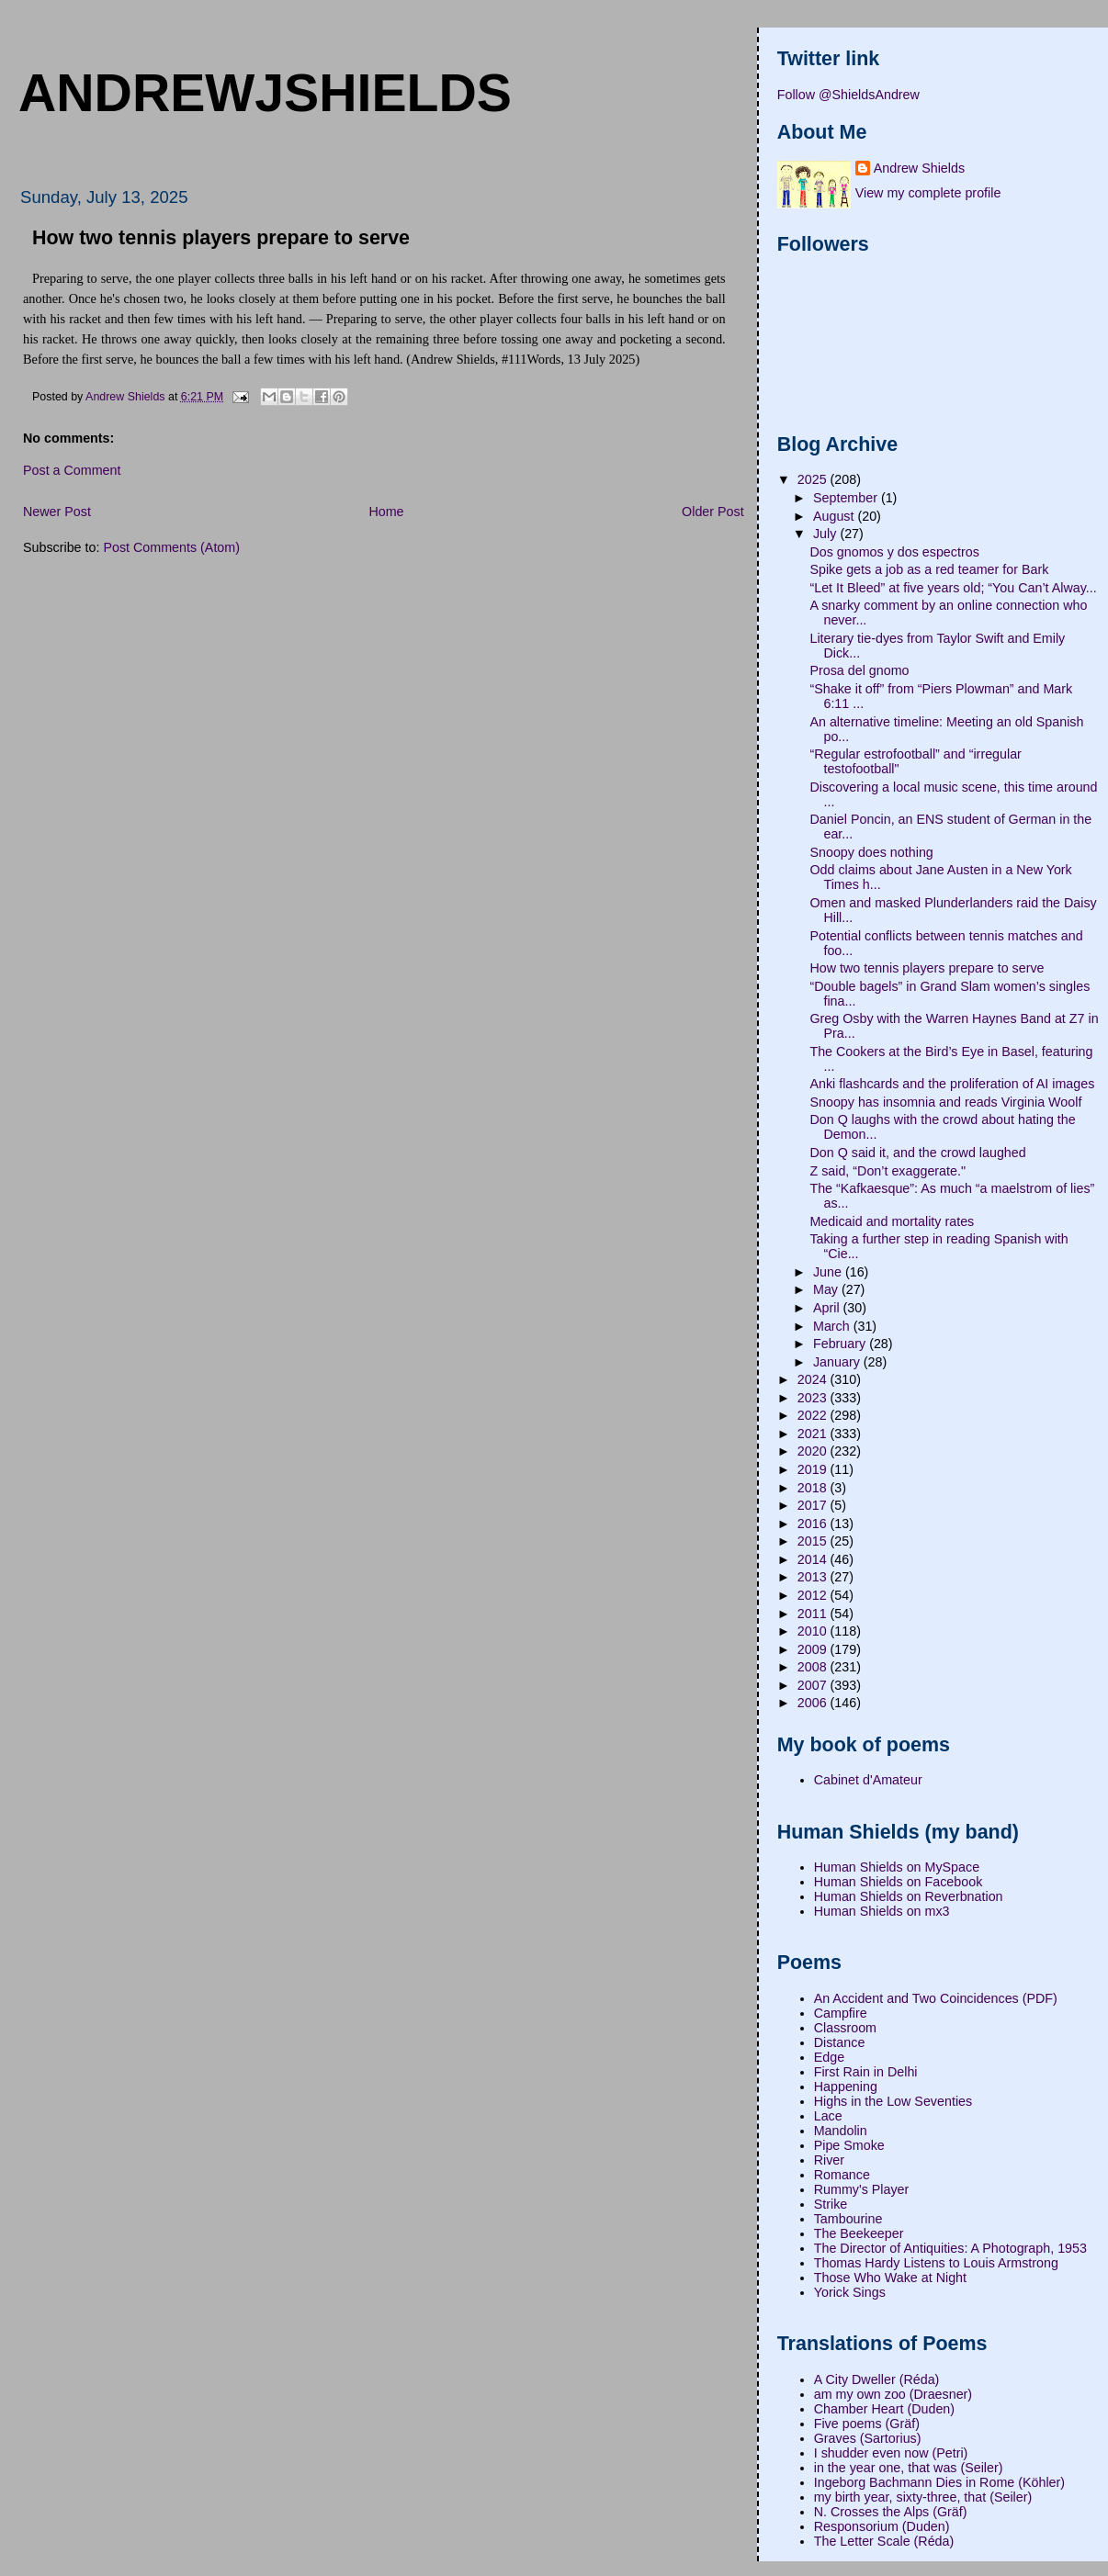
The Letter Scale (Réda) (884, 2541)
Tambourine (848, 2218)
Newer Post (57, 511)
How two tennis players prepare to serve (926, 968)
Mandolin (840, 2130)
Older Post (713, 511)
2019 (814, 1469)
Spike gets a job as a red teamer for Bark (928, 569)
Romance (842, 2174)
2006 (814, 1702)
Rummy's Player (862, 2189)
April (828, 1307)
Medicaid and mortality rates (891, 1221)
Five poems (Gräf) (867, 2423)
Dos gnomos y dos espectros (893, 552)
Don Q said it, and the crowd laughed (917, 1152)
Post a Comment (71, 470)
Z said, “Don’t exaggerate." (887, 1171)
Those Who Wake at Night (890, 2277)
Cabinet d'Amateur (868, 1779)
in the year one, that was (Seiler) (908, 2467)
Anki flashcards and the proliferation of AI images (951, 1083)
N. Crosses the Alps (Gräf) (890, 2511)
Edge (829, 2057)
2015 (814, 1541)
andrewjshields (265, 92)
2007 (814, 1685)
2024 (814, 1379)
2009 (814, 1649)
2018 (814, 1487)
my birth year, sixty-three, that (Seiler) (923, 2497)
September (847, 497)
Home (385, 511)
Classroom (845, 2027)
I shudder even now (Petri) (891, 2453)
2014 (814, 1559)
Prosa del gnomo (859, 670)
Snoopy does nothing (871, 852)
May (827, 1289)
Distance (839, 2042)
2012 (814, 1595)
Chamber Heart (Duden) (884, 2409)
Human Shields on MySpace (896, 1867)
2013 (814, 1576)
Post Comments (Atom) (171, 547)
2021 (814, 1433)
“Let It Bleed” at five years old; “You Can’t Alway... (952, 587)
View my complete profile (928, 193)
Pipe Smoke (849, 2145)
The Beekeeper (859, 2233)
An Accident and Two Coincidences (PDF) (935, 1998)
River (829, 2160)
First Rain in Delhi (866, 2071)
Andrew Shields (919, 168)
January (838, 1362)
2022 (814, 1415)
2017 (814, 1505)
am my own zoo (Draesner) (893, 2394)
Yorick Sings (850, 2292)
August (835, 516)
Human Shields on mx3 (882, 1911)
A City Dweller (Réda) (877, 2379)
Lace (828, 2116)
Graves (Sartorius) (867, 2438)
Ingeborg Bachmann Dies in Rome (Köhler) (939, 2482)
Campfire (840, 2013)
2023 (814, 1397)
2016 (814, 1523)
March (833, 1326)
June (829, 1272)
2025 (814, 479)
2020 (814, 1451)
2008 (814, 1666)
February (841, 1343)
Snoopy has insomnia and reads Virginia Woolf (945, 1102)
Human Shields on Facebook (898, 1881)
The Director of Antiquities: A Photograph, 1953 (950, 2248)
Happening (845, 2086)
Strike (831, 2204)
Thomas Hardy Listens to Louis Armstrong (936, 2262)
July (826, 533)
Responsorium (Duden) (882, 2526)
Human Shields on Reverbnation (908, 1896)
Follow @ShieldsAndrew (848, 94)
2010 (814, 1631)
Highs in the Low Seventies (893, 2101)
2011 (814, 1613)
